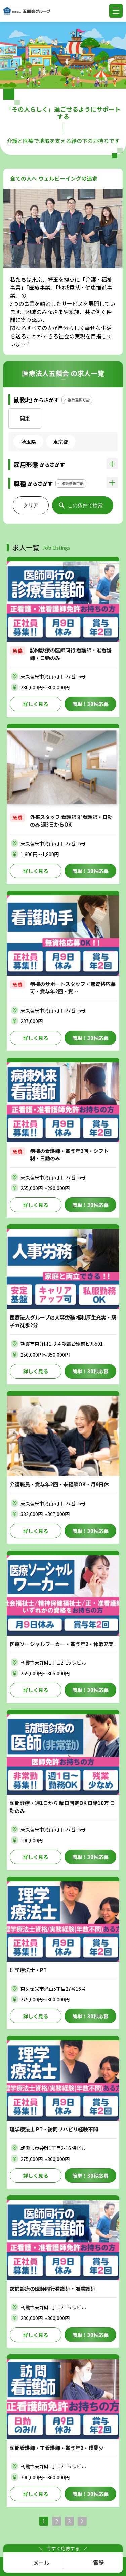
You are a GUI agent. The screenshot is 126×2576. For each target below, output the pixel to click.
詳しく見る (35, 703)
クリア (30, 505)
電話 (98, 2562)
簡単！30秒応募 (90, 703)
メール (41, 2562)
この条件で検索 (85, 505)
